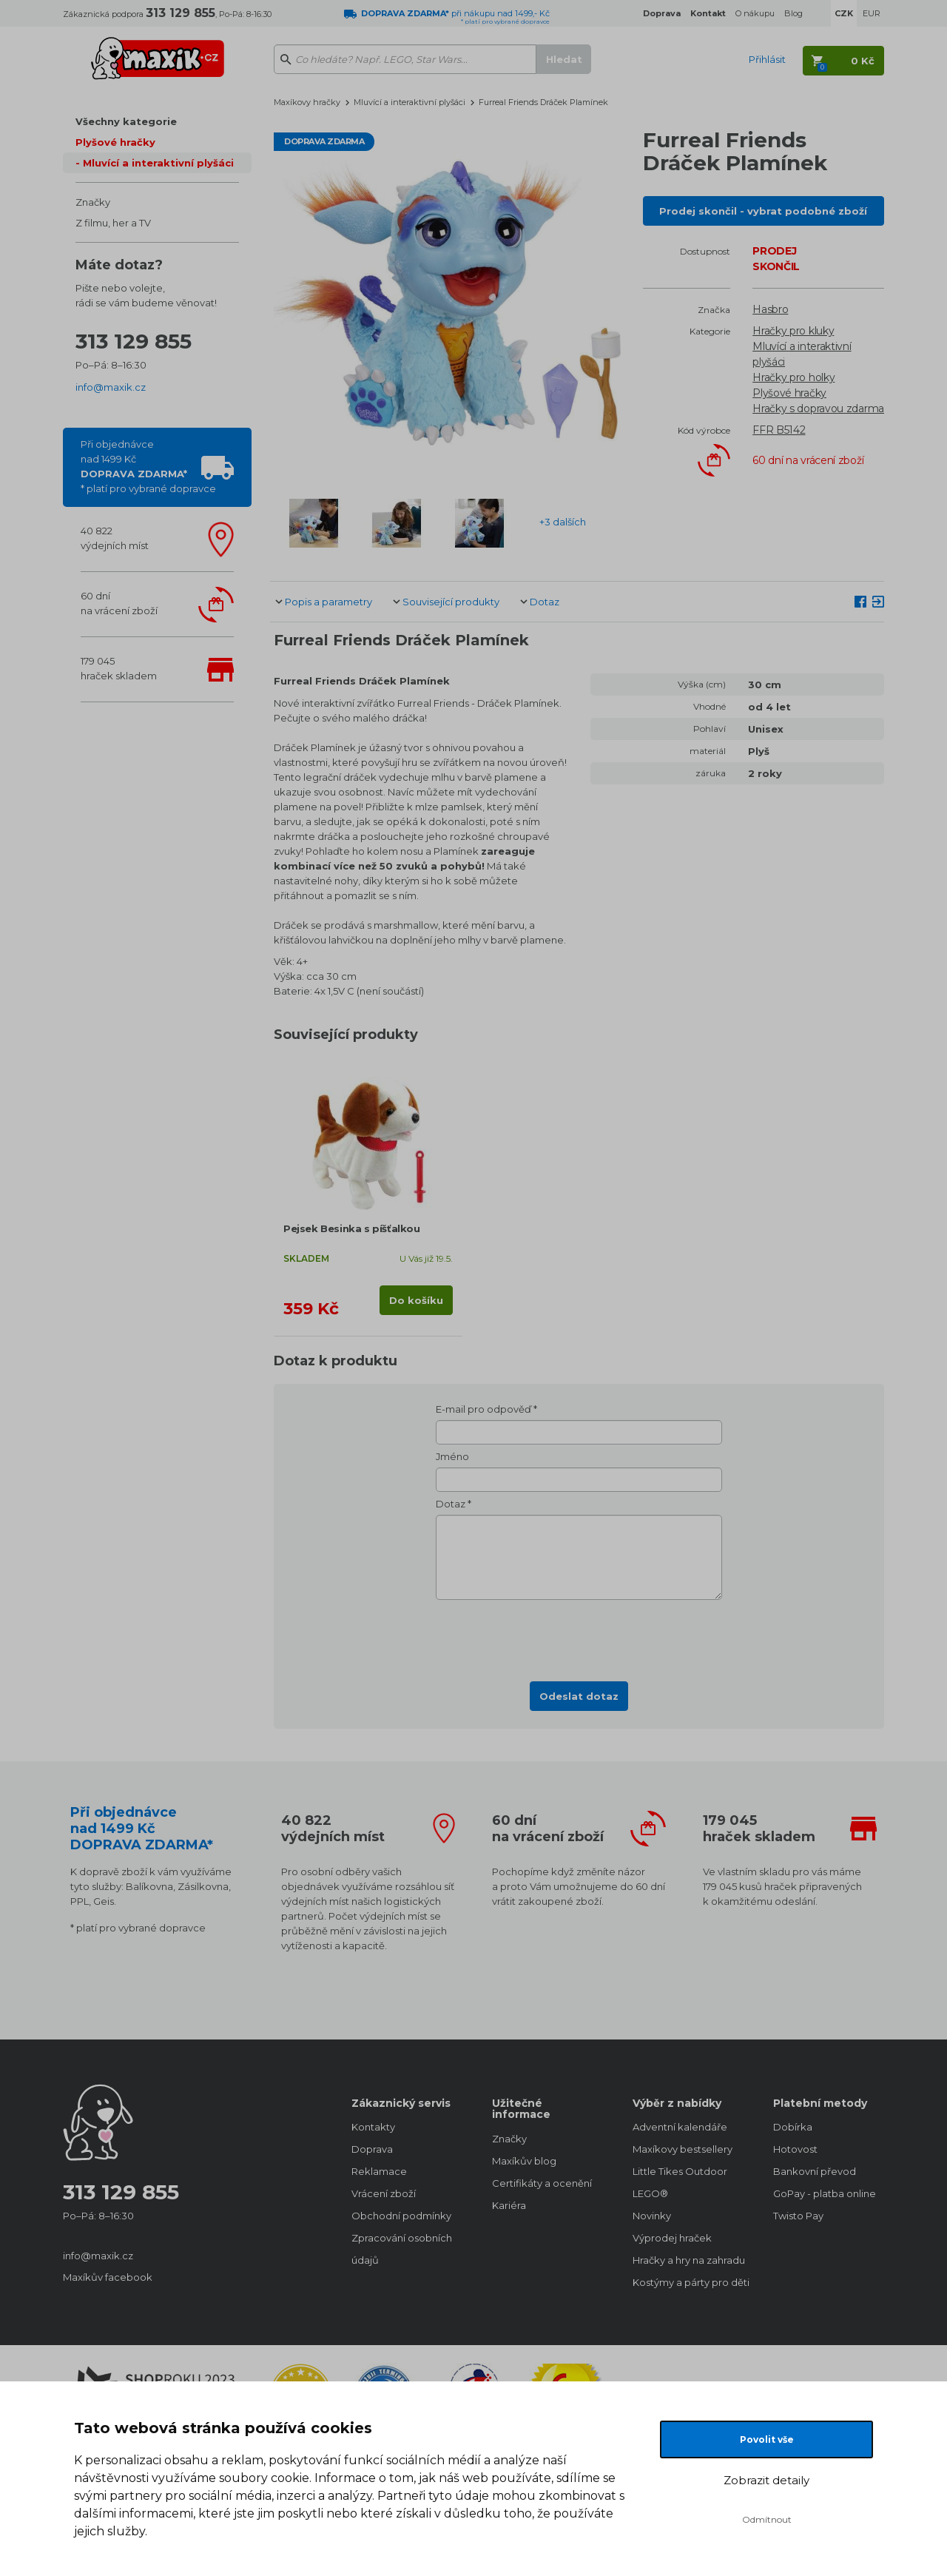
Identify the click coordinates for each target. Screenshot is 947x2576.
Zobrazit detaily (766, 2480)
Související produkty (450, 602)
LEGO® (650, 2193)
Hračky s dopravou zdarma (818, 408)
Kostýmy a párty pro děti (688, 2282)
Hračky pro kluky (793, 330)
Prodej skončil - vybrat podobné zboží (763, 211)
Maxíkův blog (524, 2161)
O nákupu (755, 13)
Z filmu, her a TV (113, 223)
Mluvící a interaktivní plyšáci (158, 163)
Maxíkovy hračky (307, 102)
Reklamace (379, 2171)
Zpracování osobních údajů (401, 2249)
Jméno (452, 1456)
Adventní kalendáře (680, 2127)
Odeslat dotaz (579, 1696)
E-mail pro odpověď (483, 1409)
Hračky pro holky (793, 377)
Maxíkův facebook (107, 2277)
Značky (92, 202)
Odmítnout (767, 2519)
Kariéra (509, 2205)
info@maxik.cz (110, 387)
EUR (871, 13)
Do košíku (416, 1300)
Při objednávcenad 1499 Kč (148, 466)
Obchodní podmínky (401, 2216)
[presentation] (579, 1636)
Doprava (372, 2149)
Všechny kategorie (126, 121)
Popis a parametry (328, 602)
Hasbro (770, 309)
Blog (793, 13)
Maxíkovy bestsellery (682, 2149)
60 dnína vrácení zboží (119, 603)
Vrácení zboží (383, 2193)
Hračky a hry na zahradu (688, 2260)
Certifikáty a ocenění (542, 2183)
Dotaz (544, 602)
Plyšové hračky (115, 142)
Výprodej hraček (672, 2238)
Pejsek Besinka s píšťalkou (351, 1228)
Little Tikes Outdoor (680, 2171)
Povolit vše (767, 2439)
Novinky (652, 2216)
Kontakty (373, 2127)
